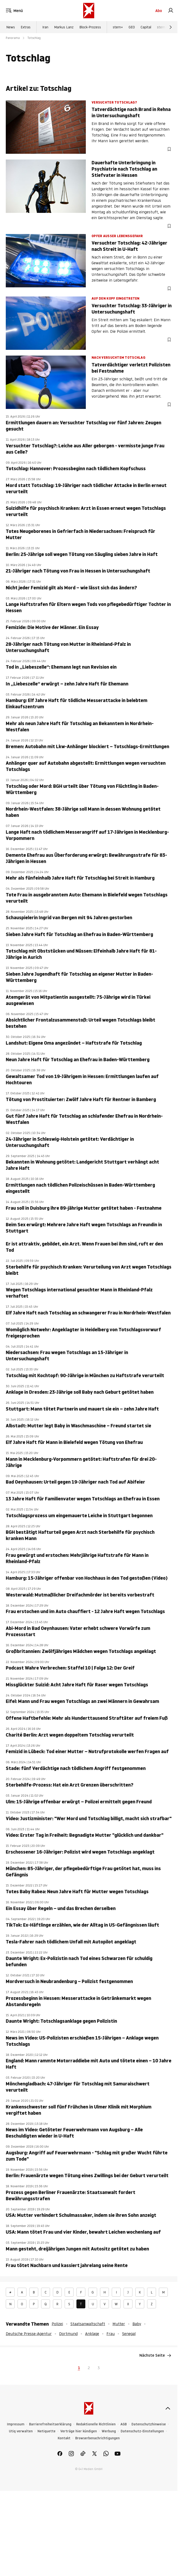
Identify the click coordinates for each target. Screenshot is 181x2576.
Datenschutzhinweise (148, 2424)
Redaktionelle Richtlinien (96, 2424)
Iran (45, 27)
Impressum (15, 2424)
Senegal (129, 2333)
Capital (146, 27)
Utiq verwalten (21, 2431)
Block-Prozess (90, 27)
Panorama (13, 38)
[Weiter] (171, 27)
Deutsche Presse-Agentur (29, 2333)
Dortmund (68, 2333)
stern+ (118, 27)
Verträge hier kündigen (78, 2431)
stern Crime (166, 27)
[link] (170, 10)
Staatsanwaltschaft (87, 2323)
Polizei (57, 2323)
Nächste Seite (155, 2355)
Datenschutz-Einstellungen (142, 2431)
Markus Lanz (64, 27)
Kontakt (64, 2438)
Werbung (109, 2431)
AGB (123, 2424)
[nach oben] (168, 2408)
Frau (110, 2333)
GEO (132, 27)
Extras (26, 27)
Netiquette (46, 2431)
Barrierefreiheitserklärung (50, 2424)
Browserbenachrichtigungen (97, 2438)
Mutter (118, 2323)
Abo (158, 10)
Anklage (92, 2333)
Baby (136, 2323)
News (10, 27)
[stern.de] (88, 10)
